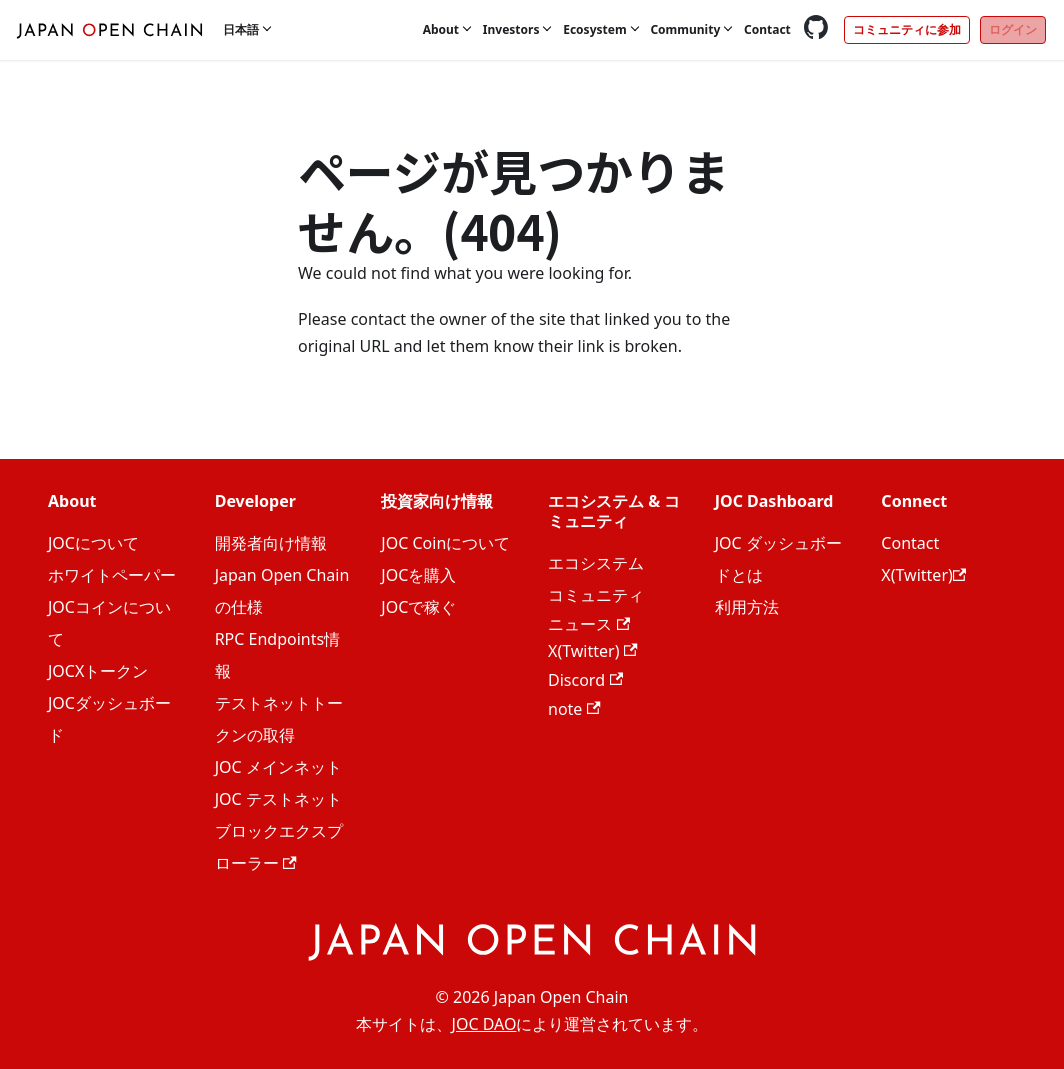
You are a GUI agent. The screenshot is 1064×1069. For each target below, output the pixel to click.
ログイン (1013, 29)
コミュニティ (596, 595)
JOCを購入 (418, 575)
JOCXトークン (98, 671)
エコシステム (596, 563)
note (574, 709)
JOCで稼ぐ (418, 607)
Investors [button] (511, 29)
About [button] (441, 29)
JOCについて (93, 543)
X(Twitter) (593, 651)
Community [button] (685, 29)
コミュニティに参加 (907, 29)
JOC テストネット (278, 799)
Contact (767, 29)
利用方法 (747, 607)
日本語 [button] (241, 29)
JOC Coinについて (445, 543)
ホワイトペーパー (112, 575)
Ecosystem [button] (594, 29)
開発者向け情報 (271, 543)
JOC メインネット (278, 767)
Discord (585, 680)
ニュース (589, 624)
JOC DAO (484, 1024)
